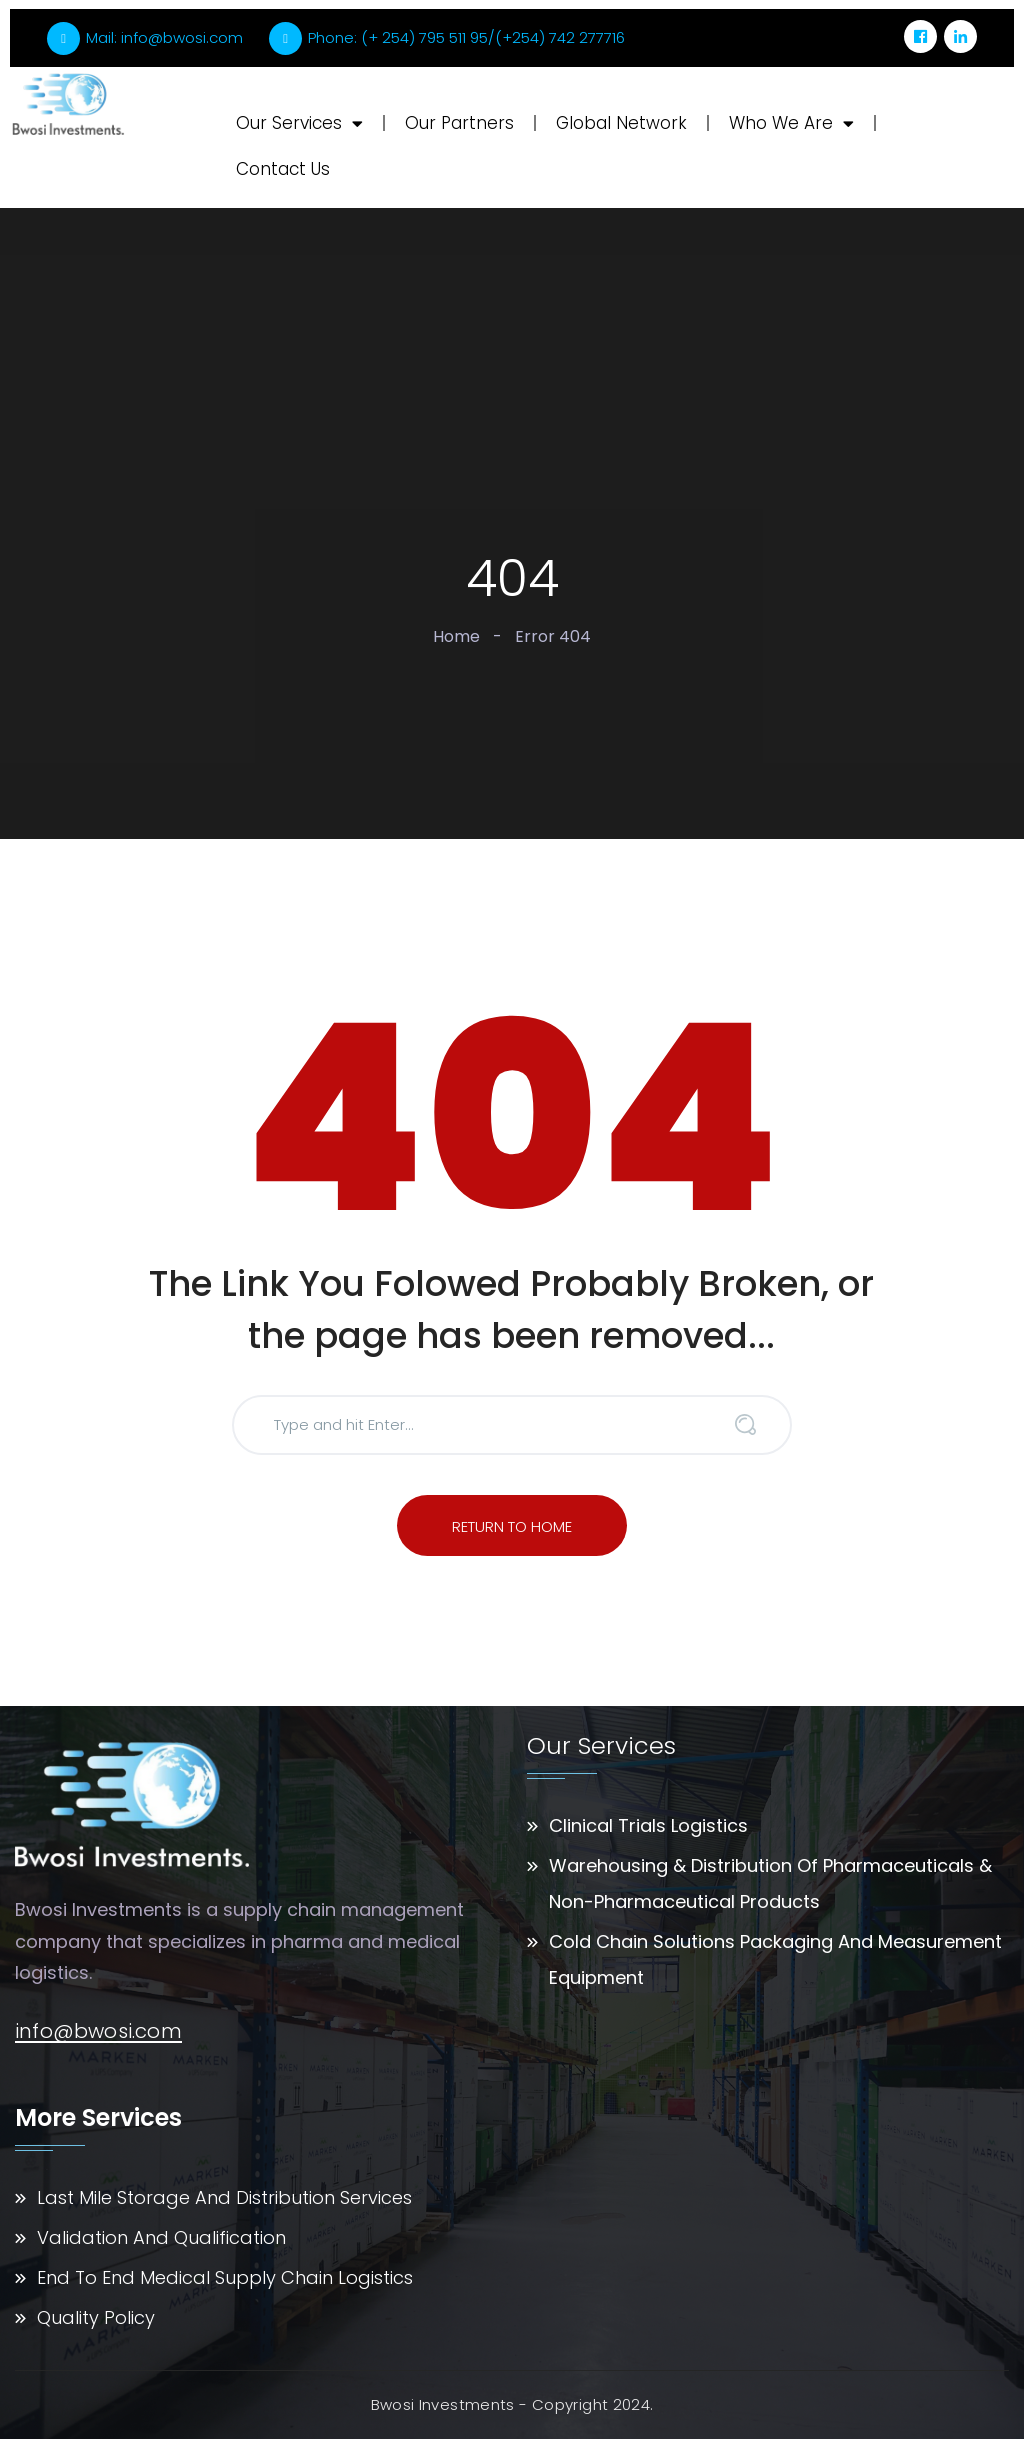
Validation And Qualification (161, 2237)
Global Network (621, 123)
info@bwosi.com (98, 2032)
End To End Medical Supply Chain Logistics (225, 2277)
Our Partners (459, 123)
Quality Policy (96, 2317)
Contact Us (283, 169)
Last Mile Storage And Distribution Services (224, 2197)
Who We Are (791, 123)
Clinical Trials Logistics (648, 1825)
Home (456, 636)
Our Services (299, 123)
